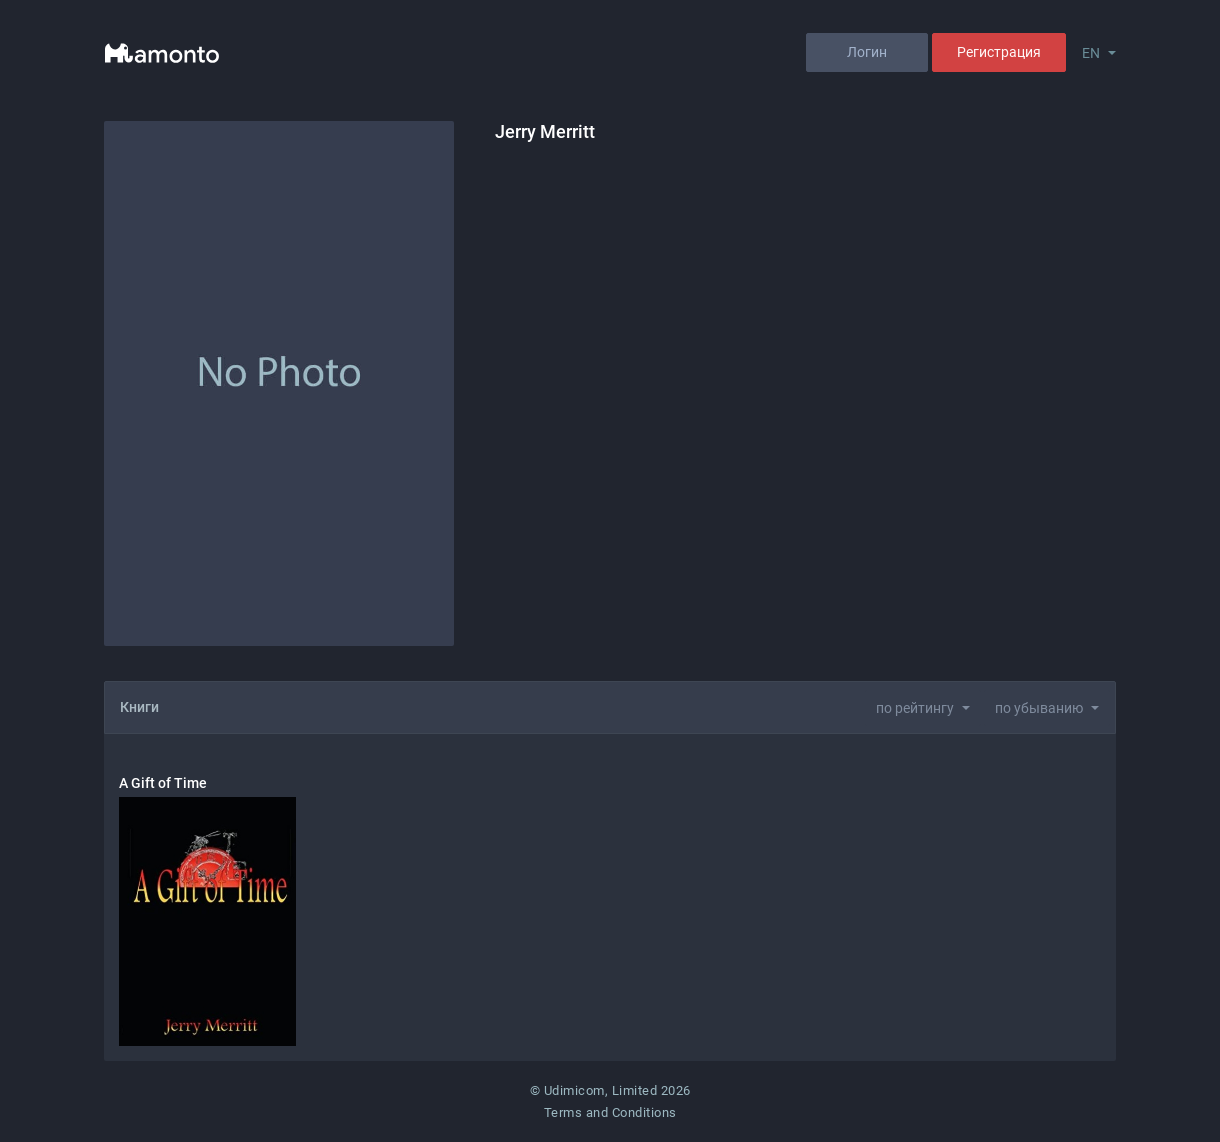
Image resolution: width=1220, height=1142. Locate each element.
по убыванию (1039, 708)
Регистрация (999, 52)
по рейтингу (915, 708)
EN (1091, 53)
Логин (867, 52)
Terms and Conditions (610, 1112)
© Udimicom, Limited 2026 (610, 1090)
